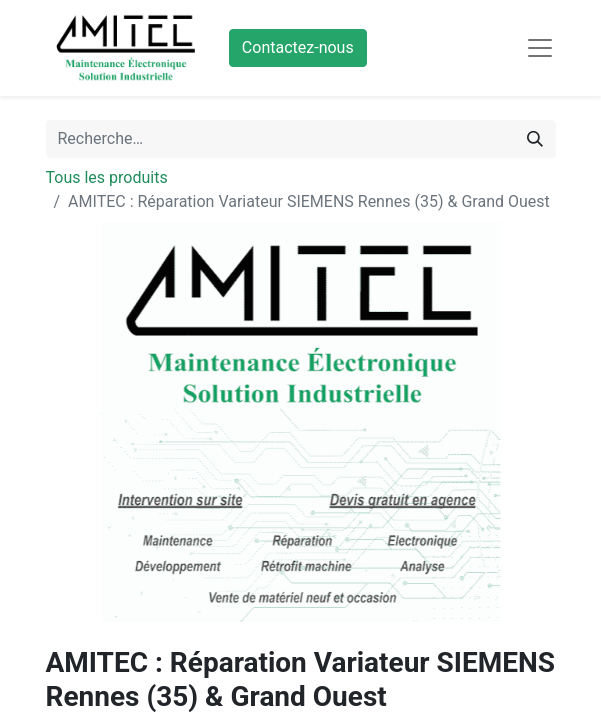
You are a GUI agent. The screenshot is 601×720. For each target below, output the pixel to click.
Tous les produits (107, 177)
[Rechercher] (535, 139)
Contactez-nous (298, 47)
